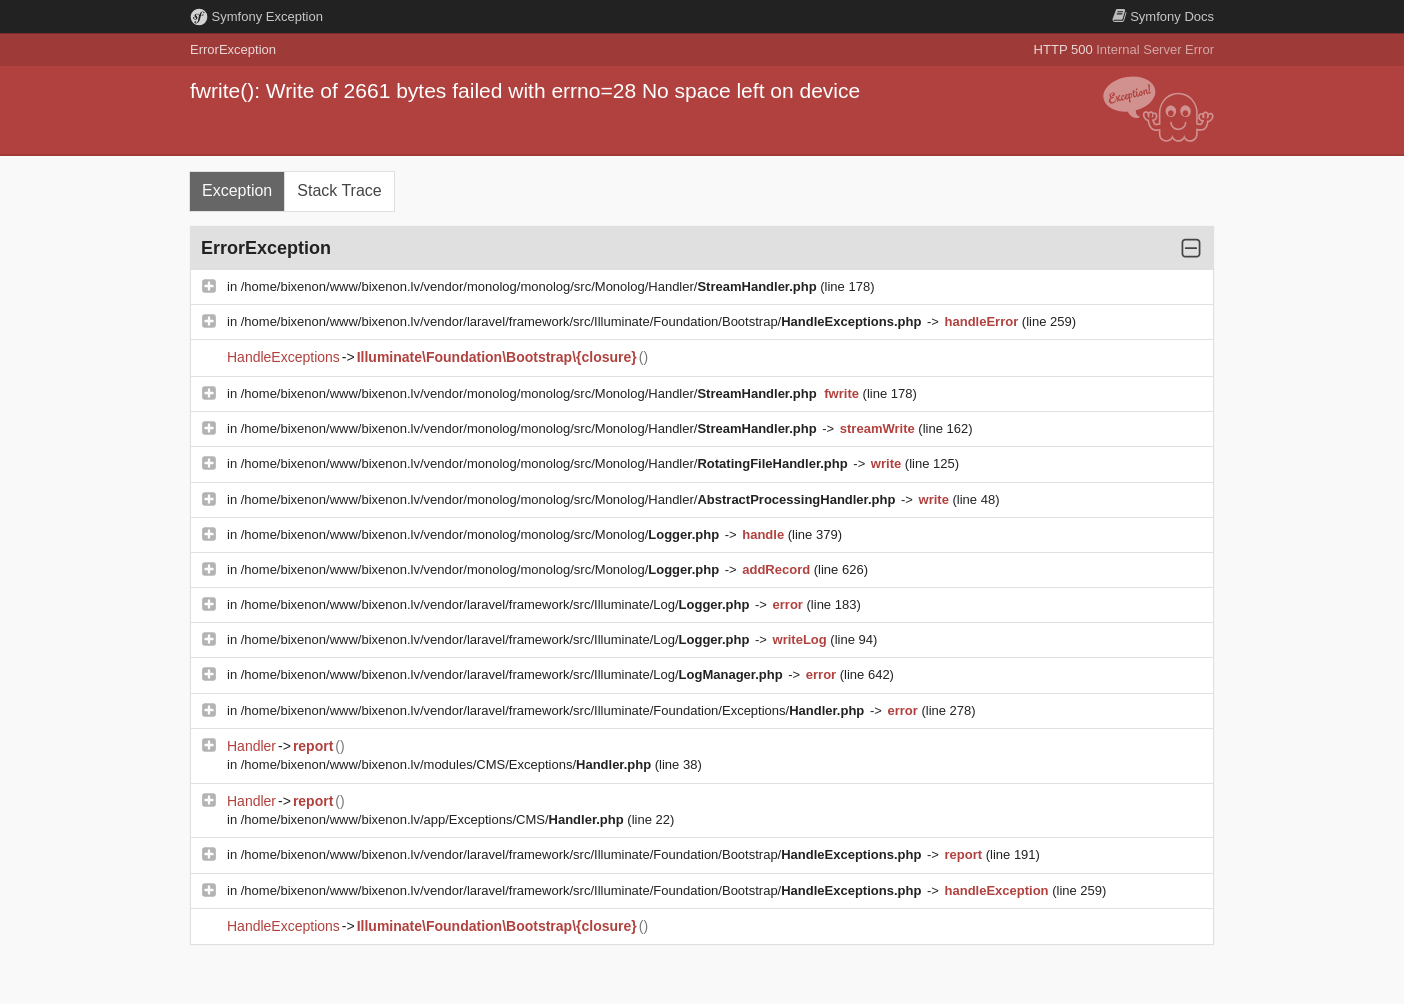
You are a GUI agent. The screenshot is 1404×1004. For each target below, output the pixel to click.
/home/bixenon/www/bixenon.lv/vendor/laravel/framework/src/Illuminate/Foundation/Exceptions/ (554, 710)
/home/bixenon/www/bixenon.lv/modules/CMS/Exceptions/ (448, 764)
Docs (1163, 16)
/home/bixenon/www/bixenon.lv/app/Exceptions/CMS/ (434, 819)
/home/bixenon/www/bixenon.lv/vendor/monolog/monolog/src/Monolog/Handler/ (531, 286)
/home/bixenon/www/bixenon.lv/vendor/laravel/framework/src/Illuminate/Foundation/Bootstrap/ (583, 321)
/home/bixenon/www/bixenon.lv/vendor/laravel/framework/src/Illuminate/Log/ (497, 604)
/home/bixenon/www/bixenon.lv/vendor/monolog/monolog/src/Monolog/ (482, 534)
